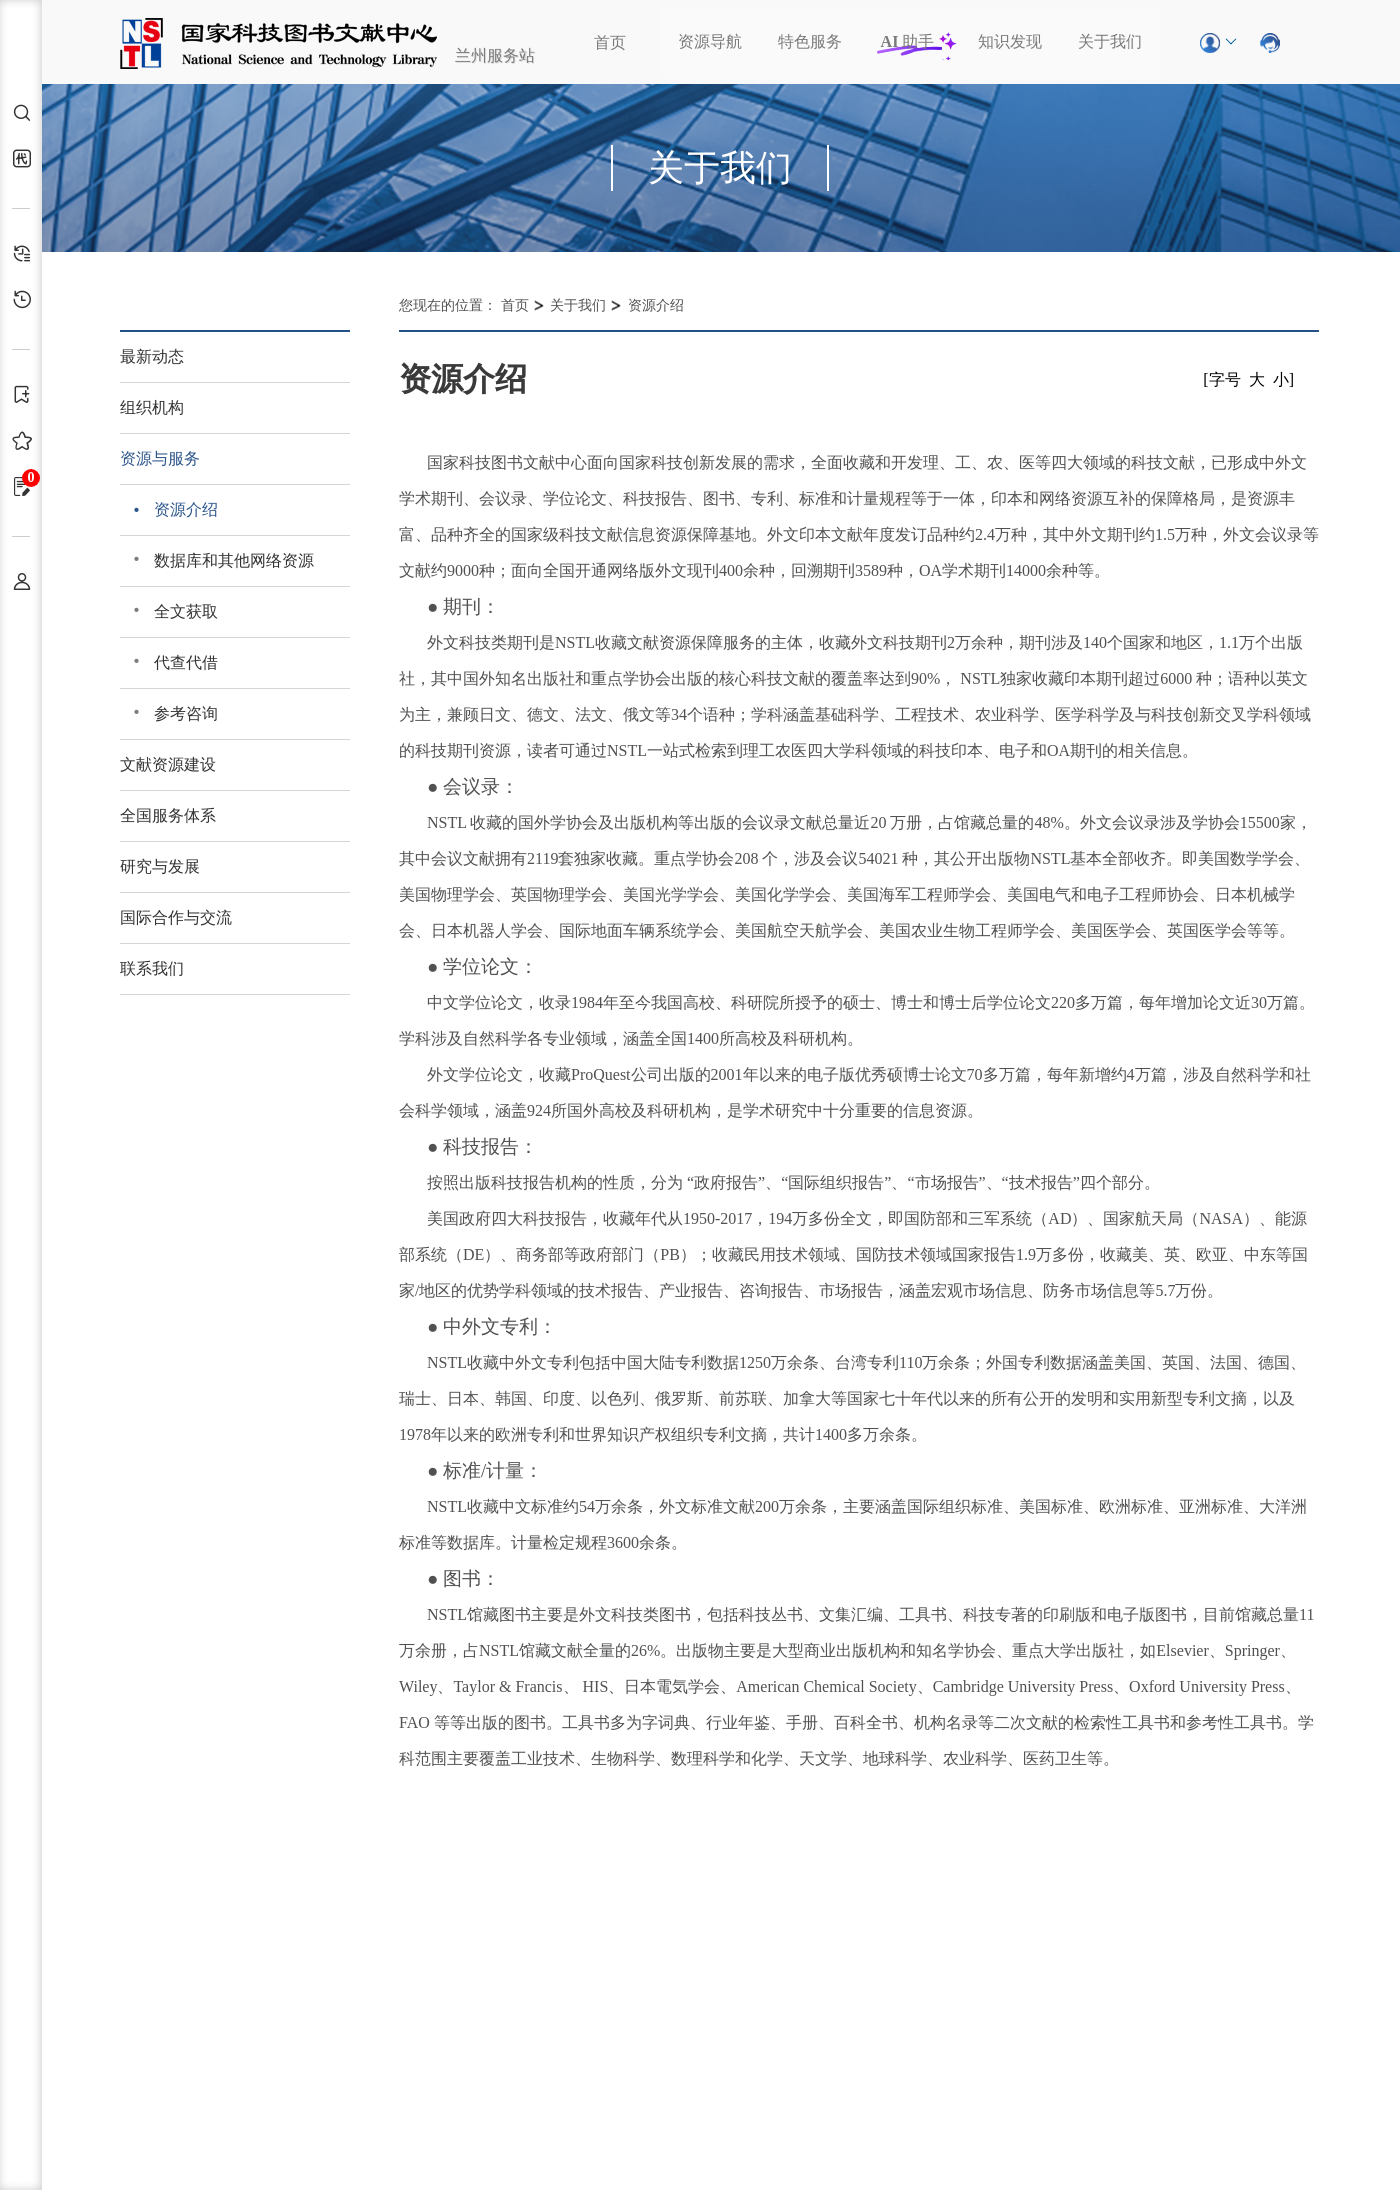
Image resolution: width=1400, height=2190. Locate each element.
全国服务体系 (168, 815)
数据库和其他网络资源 (234, 560)
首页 (610, 42)
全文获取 (186, 611)
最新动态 (152, 356)
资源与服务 (160, 458)
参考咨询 (186, 713)
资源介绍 (186, 509)
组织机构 (152, 407)
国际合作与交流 (176, 917)
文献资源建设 (168, 764)
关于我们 (1110, 41)
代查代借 (186, 662)
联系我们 (152, 968)
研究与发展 (160, 866)
